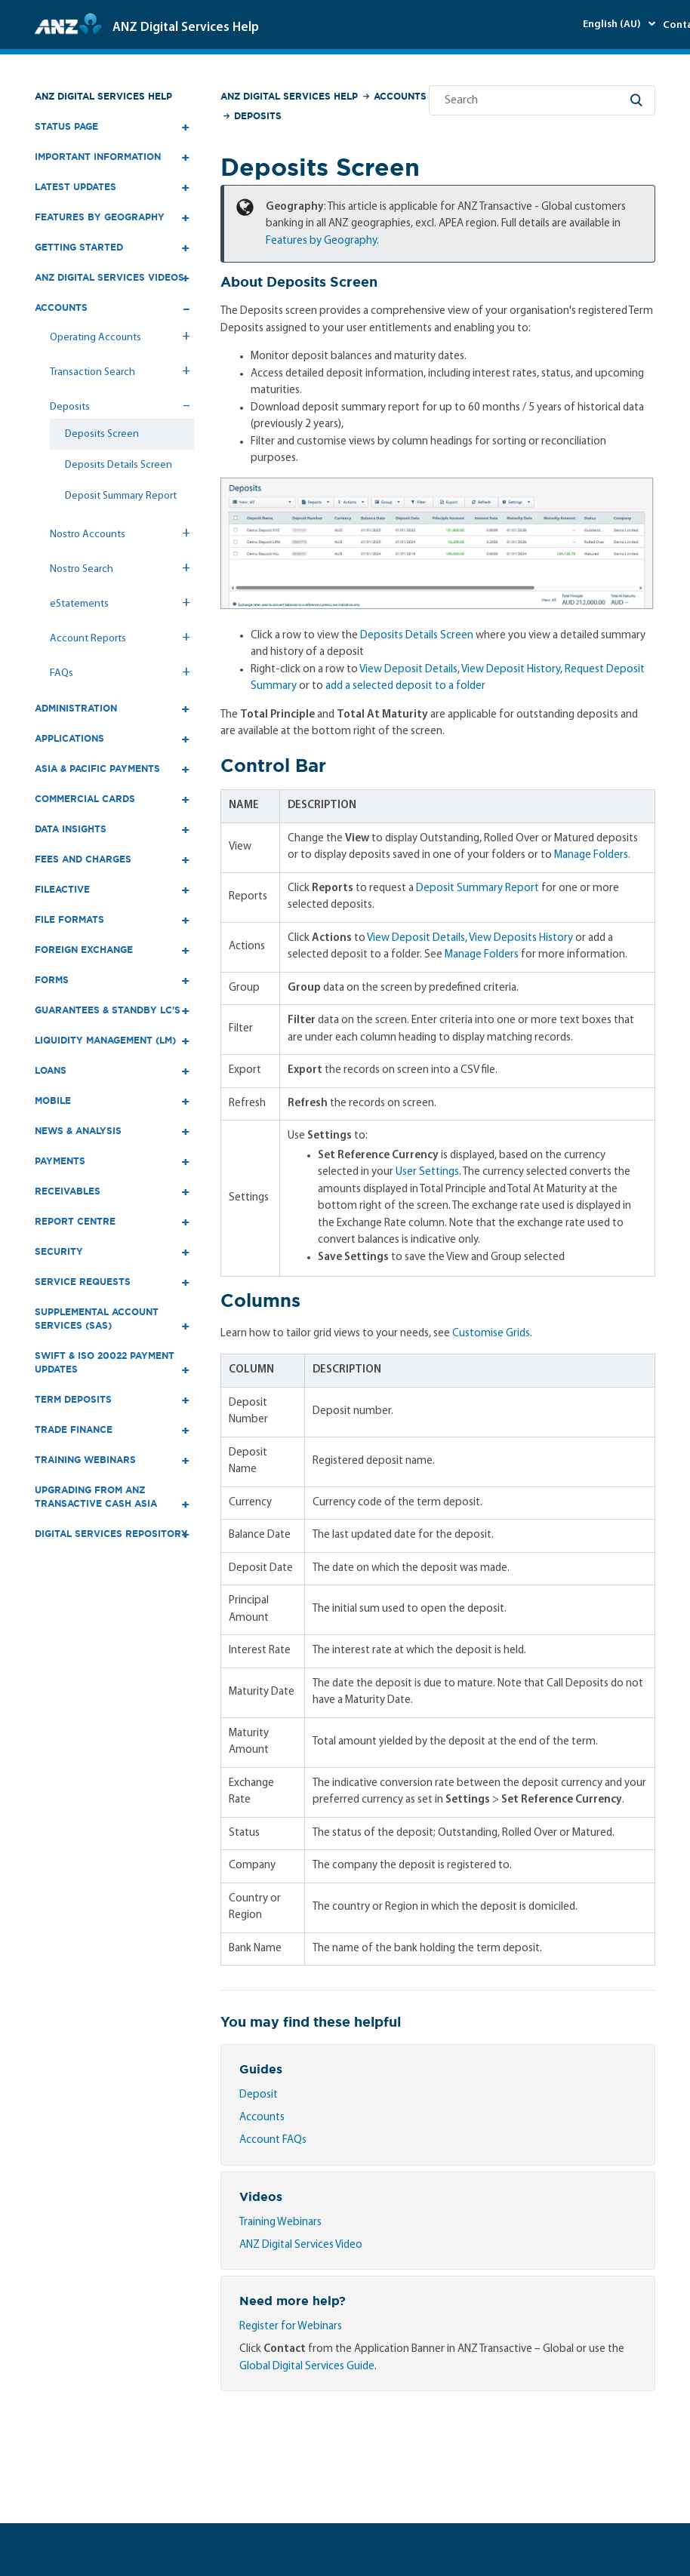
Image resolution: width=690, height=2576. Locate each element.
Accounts (400, 96)
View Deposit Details (408, 669)
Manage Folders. (592, 855)
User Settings (427, 1172)
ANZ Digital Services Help (103, 96)
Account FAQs (272, 2140)
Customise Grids (491, 1333)
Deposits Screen (102, 434)
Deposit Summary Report (121, 496)
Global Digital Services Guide (306, 2366)
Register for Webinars (290, 2326)
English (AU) (613, 24)
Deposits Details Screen (118, 465)
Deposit (258, 2095)
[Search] (542, 100)
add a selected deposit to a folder (405, 686)
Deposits (258, 116)
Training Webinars (280, 2222)
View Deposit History (510, 669)
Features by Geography (321, 241)
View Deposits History (521, 938)
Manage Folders (482, 955)
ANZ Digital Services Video (300, 2245)
